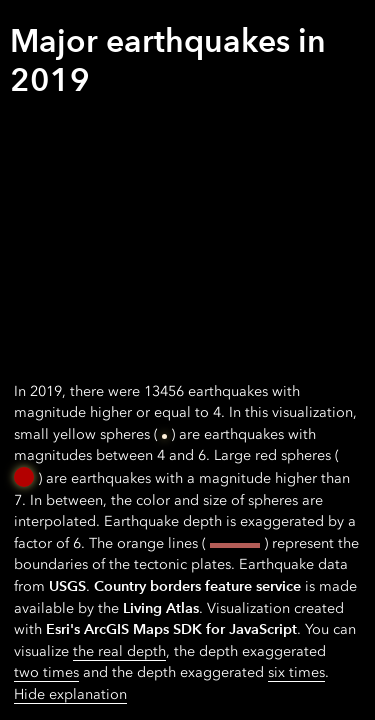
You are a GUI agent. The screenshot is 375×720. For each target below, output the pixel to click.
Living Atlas (161, 608)
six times (296, 672)
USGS (67, 586)
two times (46, 672)
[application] (187, 360)
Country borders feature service (197, 586)
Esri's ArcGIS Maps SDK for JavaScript (171, 629)
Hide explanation (70, 694)
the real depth (119, 651)
